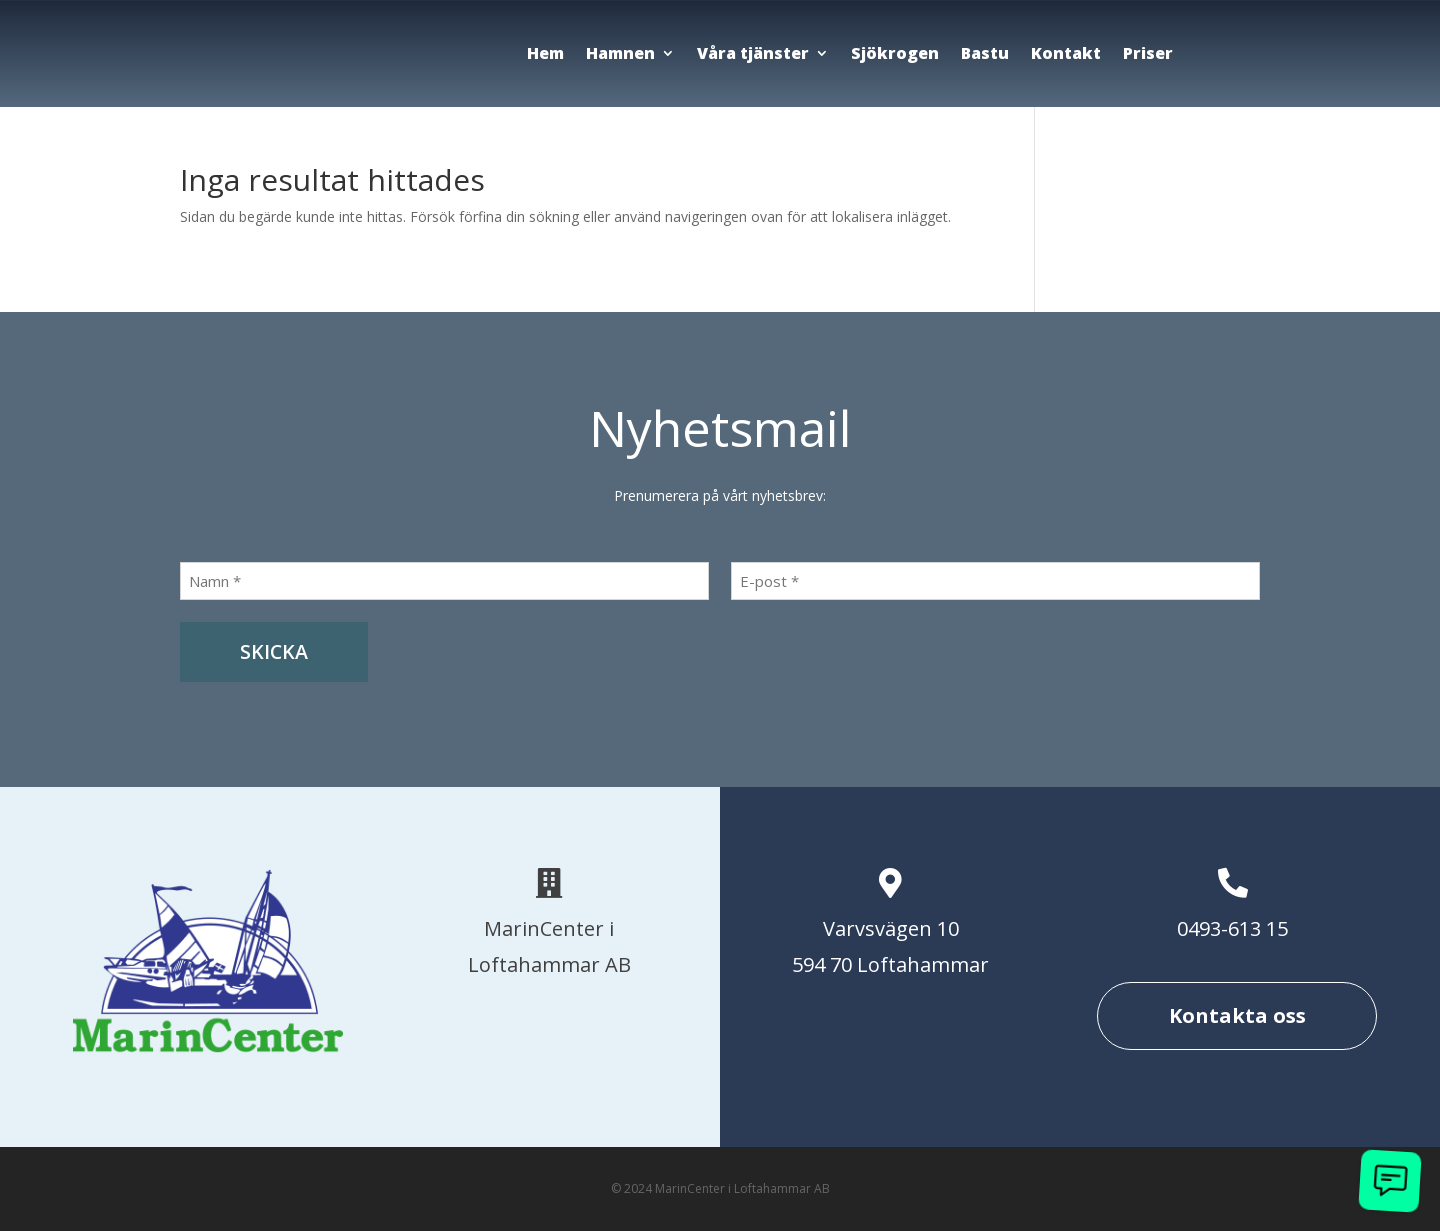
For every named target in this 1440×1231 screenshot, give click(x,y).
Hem (545, 53)
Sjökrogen (895, 53)
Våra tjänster (753, 53)
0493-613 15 (1232, 928)
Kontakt (1066, 53)
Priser (1148, 53)
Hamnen (620, 53)
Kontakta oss (1237, 1015)
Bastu (985, 53)
